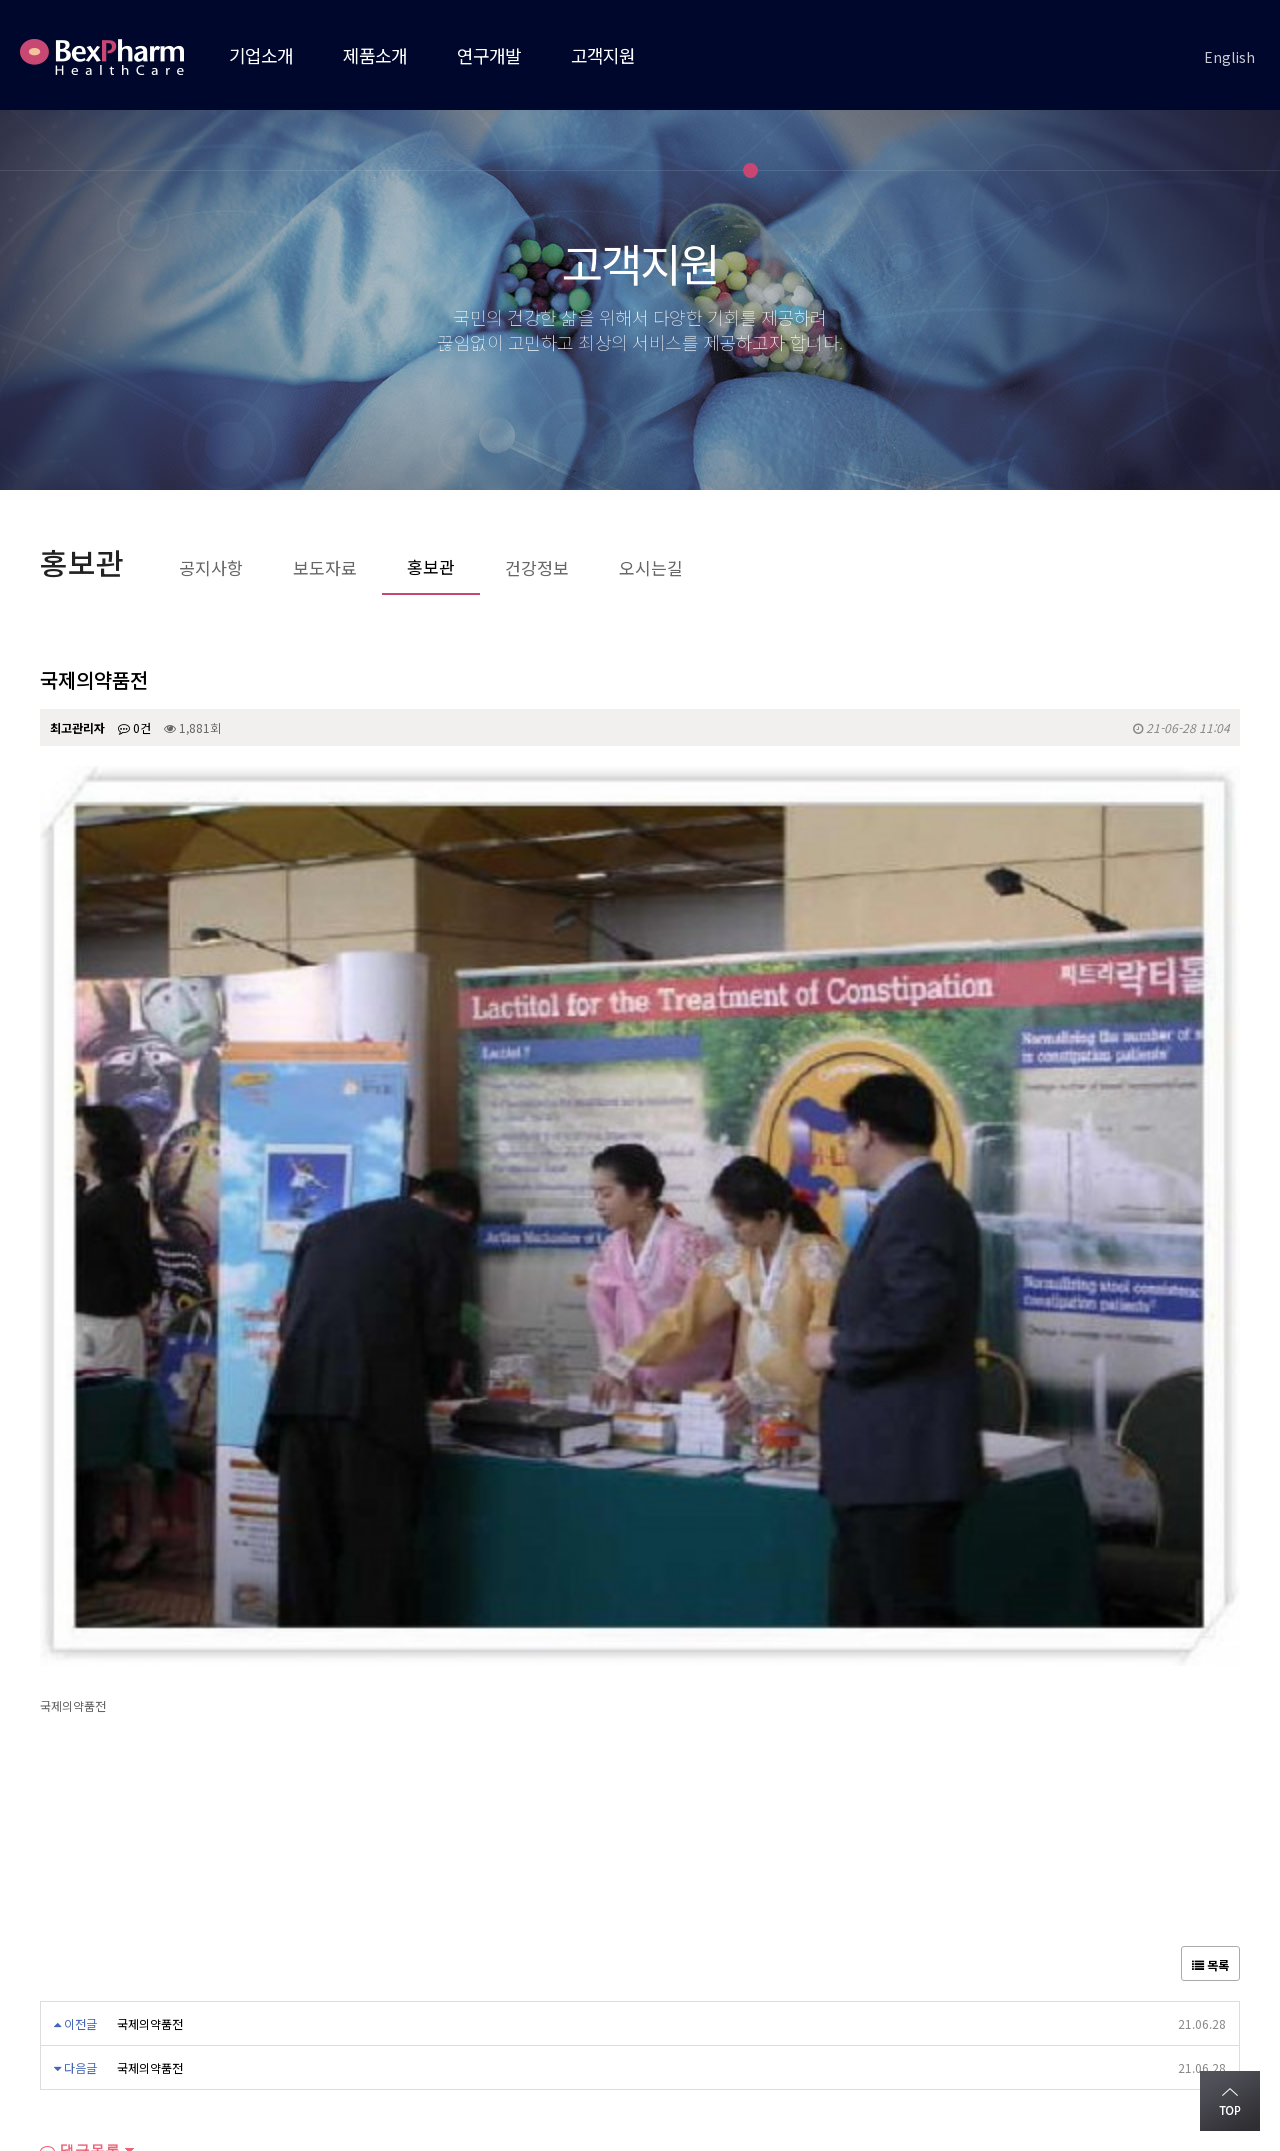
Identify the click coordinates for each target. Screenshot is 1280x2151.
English (1229, 57)
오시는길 (163, 1959)
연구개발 (489, 55)
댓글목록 (80, 1700)
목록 (1210, 1514)
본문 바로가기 (0, 0)
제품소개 (375, 55)
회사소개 (68, 1959)
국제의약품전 (150, 1573)
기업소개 (261, 55)
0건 (134, 727)
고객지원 (603, 55)
